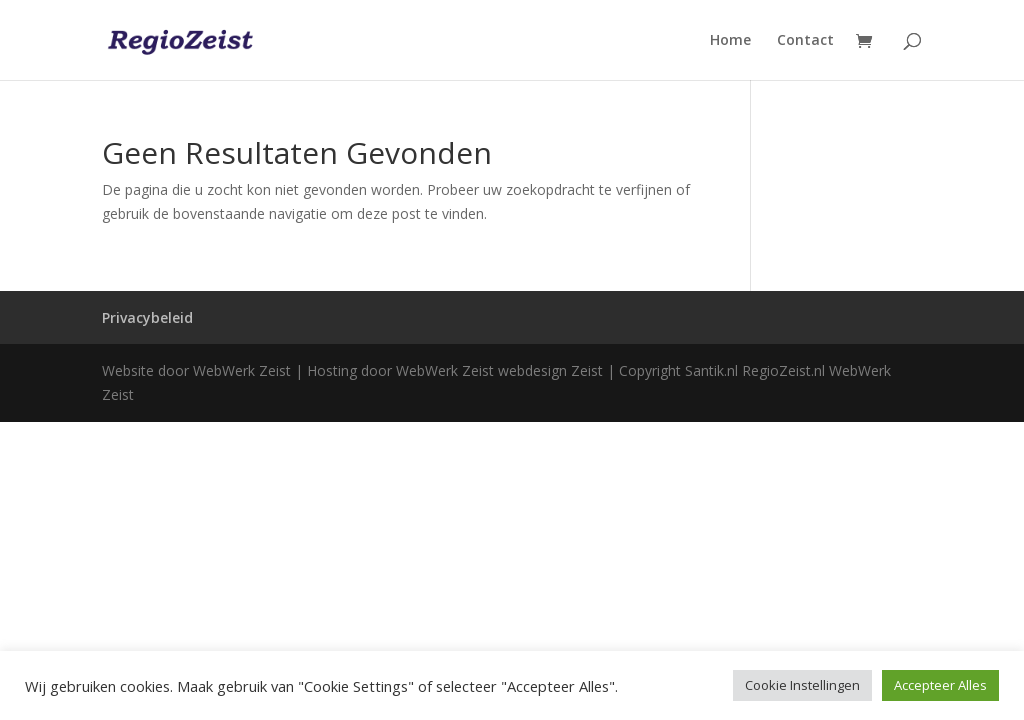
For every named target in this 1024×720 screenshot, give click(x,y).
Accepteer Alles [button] (940, 685)
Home (730, 41)
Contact (805, 41)
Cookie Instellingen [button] (802, 685)
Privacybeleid (147, 317)
